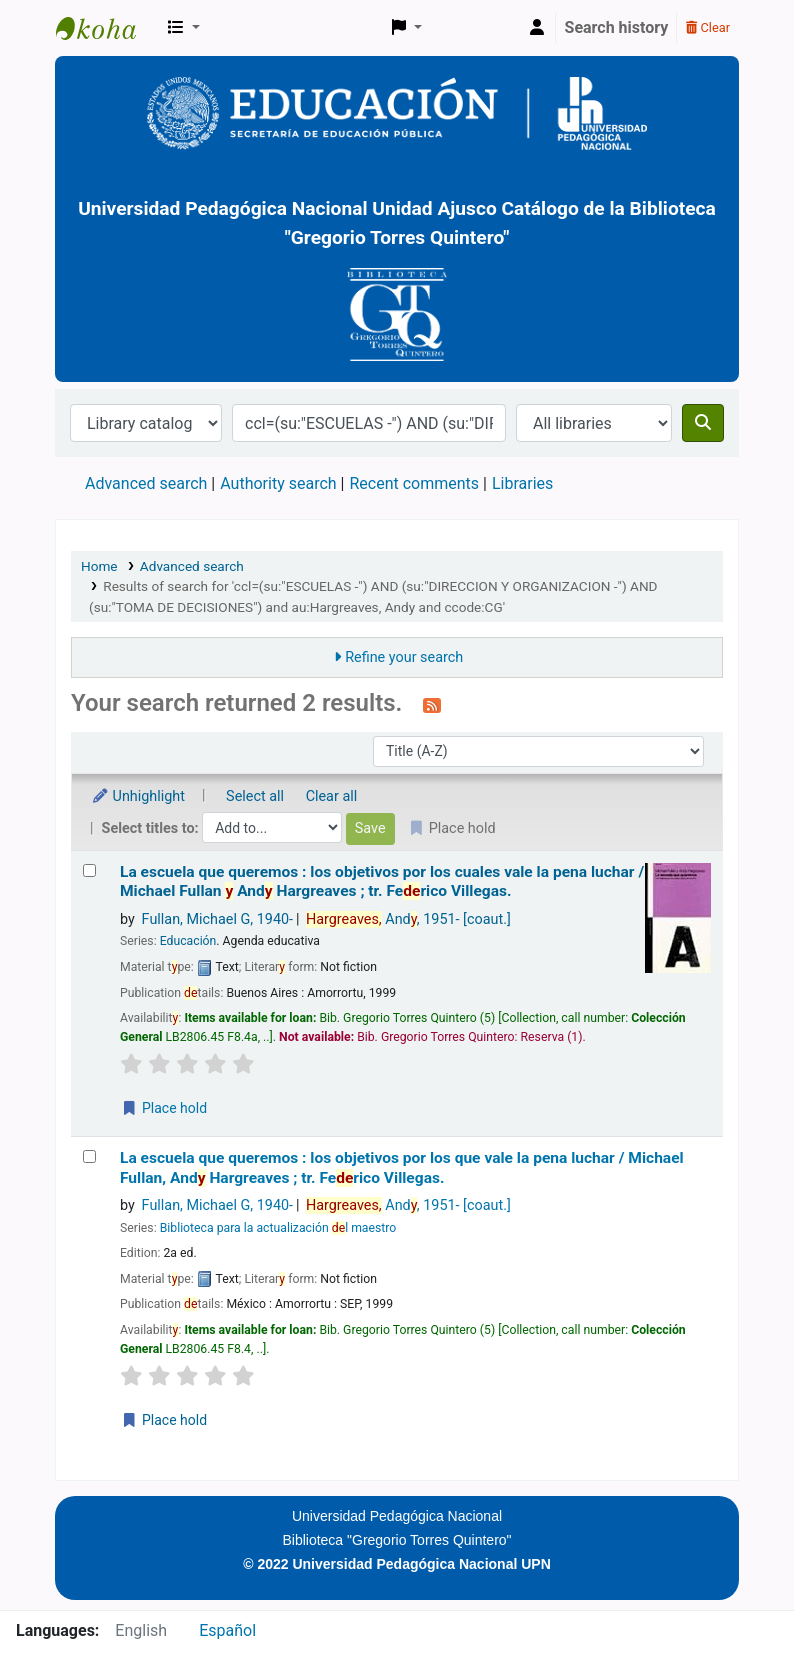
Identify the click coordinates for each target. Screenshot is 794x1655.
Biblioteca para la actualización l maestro (278, 1228)
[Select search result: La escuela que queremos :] (89, 870)
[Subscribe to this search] (432, 705)
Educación (188, 941)
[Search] (703, 423)
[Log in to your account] (537, 28)
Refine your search (404, 657)
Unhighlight (138, 796)
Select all (255, 796)
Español (227, 1630)
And (408, 919)
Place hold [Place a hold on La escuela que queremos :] (164, 1108)
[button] (184, 28)
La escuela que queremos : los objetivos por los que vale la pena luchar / (402, 1167)
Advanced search (146, 483)
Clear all (332, 796)
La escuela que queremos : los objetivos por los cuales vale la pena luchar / (382, 881)
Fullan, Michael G (218, 919)
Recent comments (414, 483)
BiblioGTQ (106, 28)
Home (99, 566)
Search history (617, 27)
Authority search (278, 483)
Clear (708, 27)
